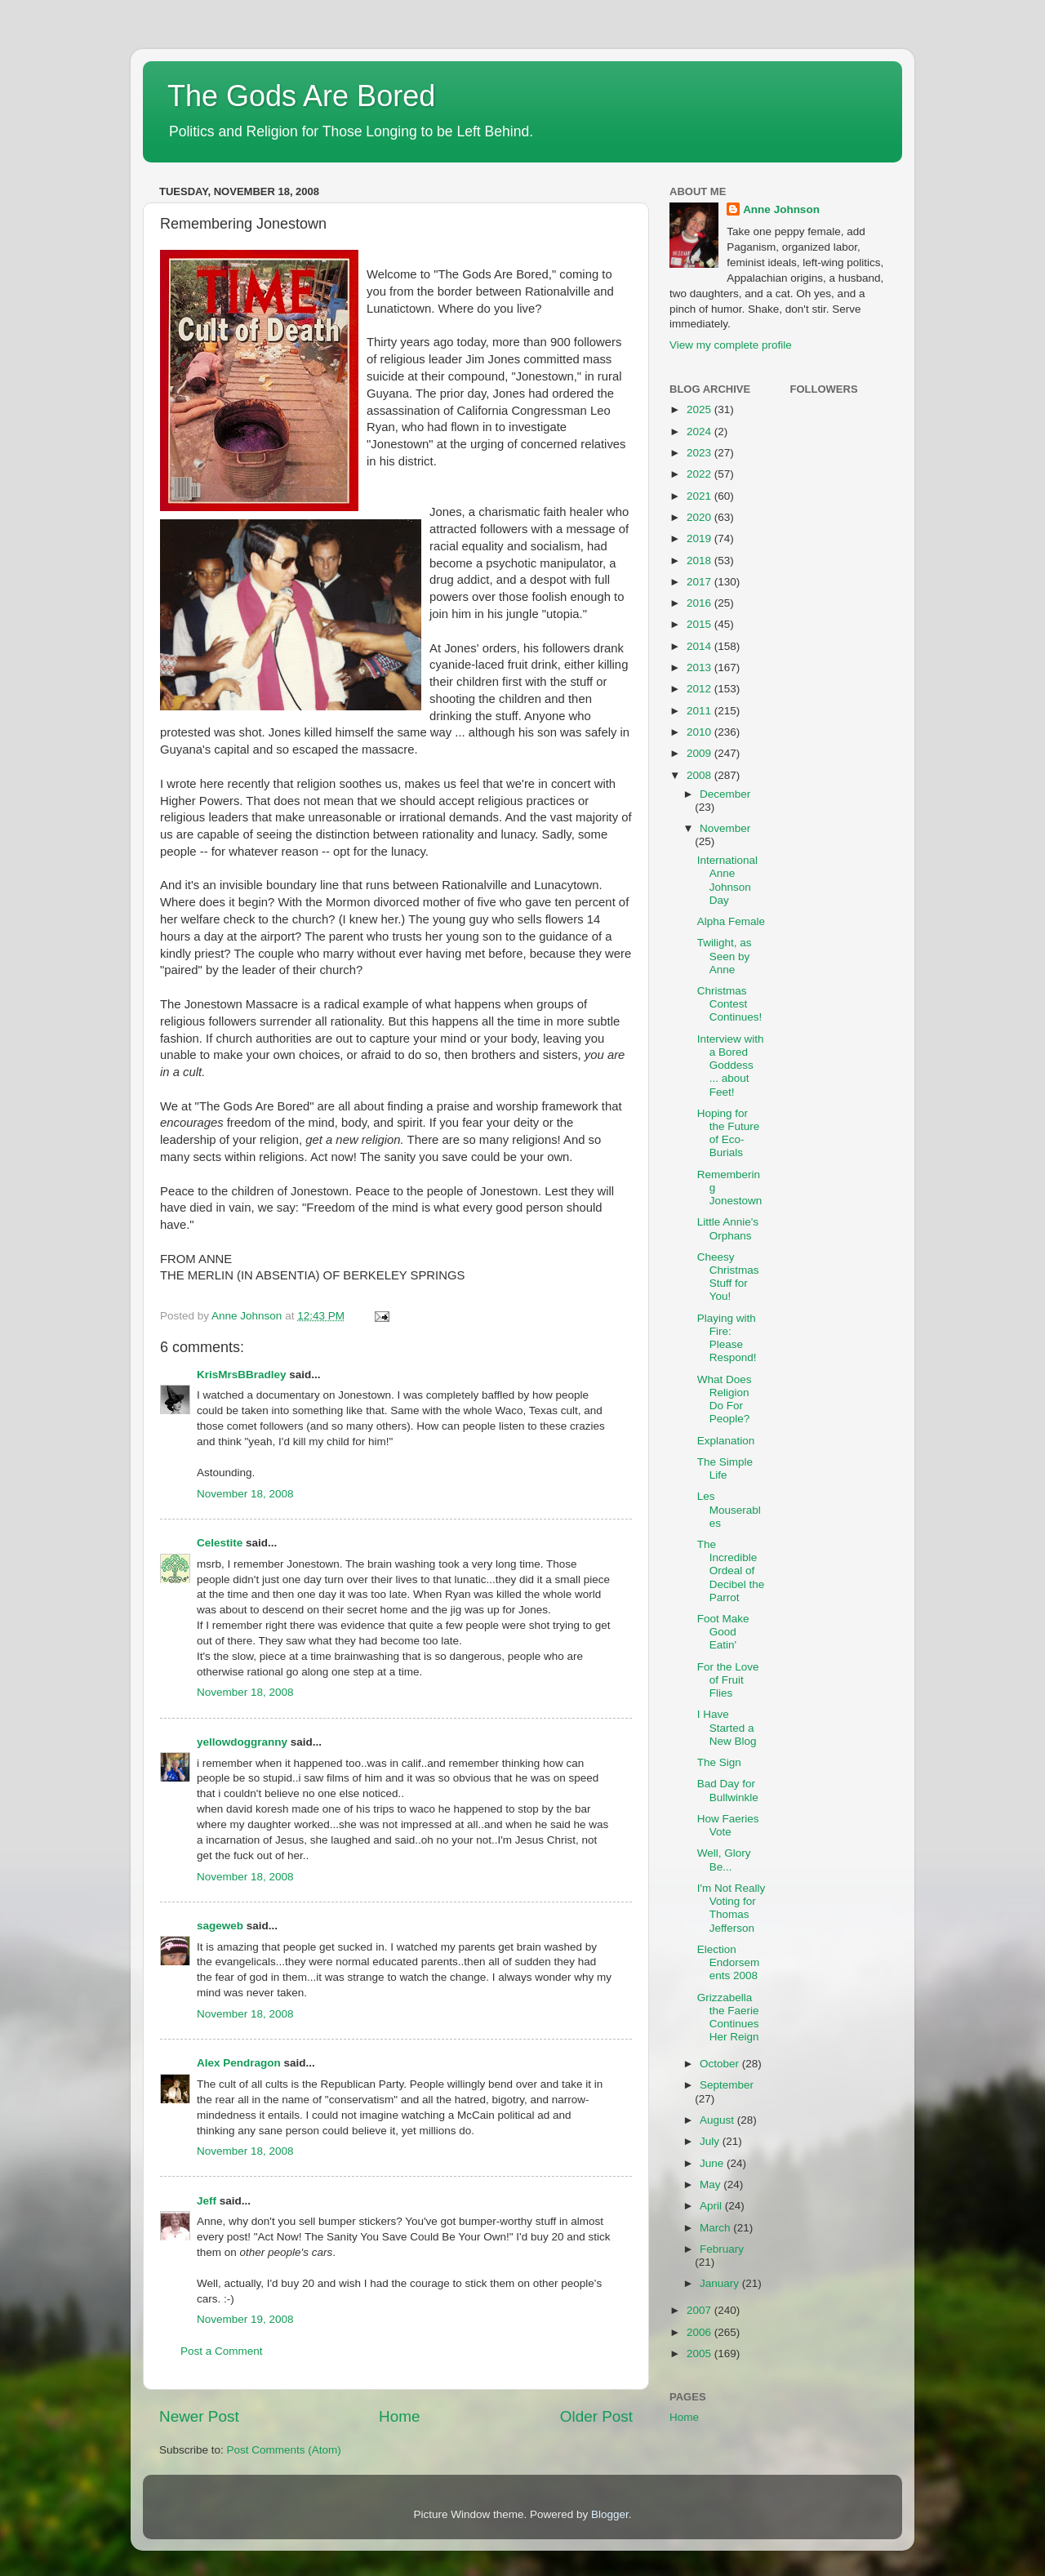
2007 (700, 2310)
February (722, 2249)
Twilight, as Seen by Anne (724, 956)
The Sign (719, 1762)
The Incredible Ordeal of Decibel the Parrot (731, 1571)
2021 (700, 496)
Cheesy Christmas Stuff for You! (728, 1277)
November (725, 828)
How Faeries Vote (728, 1825)
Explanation (726, 1441)
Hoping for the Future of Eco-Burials (728, 1133)
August (718, 2120)
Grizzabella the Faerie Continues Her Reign (728, 2017)
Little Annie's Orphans (727, 1228)
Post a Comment (221, 2351)
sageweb (220, 1926)
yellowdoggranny (242, 1742)
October (721, 2064)
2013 (700, 667)
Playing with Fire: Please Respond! (727, 1338)
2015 (700, 624)
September (727, 2085)
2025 (700, 409)
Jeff (206, 2201)
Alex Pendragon (239, 2063)
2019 (700, 538)
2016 (700, 603)
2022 (700, 474)
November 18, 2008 (245, 1494)
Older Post (596, 2416)
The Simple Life (725, 1468)
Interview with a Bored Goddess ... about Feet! (730, 1065)
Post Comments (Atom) (284, 2450)
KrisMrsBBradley (242, 1374)
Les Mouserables (729, 1509)
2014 (700, 646)
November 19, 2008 (245, 2319)
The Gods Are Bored (301, 96)
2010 (700, 732)
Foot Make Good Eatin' (723, 1632)
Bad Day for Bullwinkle (727, 1790)
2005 (700, 2353)
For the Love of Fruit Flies (728, 1680)
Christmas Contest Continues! (730, 1004)
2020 (700, 517)
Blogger (610, 2514)
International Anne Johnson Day (727, 880)
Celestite (219, 1543)
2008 (700, 775)
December (725, 794)
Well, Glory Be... (724, 1859)
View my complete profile (730, 345)
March (716, 2228)
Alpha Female (731, 921)
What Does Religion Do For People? (724, 1399)
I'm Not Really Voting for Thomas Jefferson (731, 1908)
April (712, 2206)
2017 (700, 582)
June (713, 2163)
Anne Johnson (781, 209)
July (711, 2141)
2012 (700, 689)
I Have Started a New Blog (727, 1727)
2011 (700, 711)
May (711, 2184)
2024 (700, 431)
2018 (700, 560)
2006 (700, 2332)
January (721, 2283)
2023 (700, 453)
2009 (700, 753)
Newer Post (199, 2416)
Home (399, 2416)
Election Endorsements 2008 (728, 1962)
